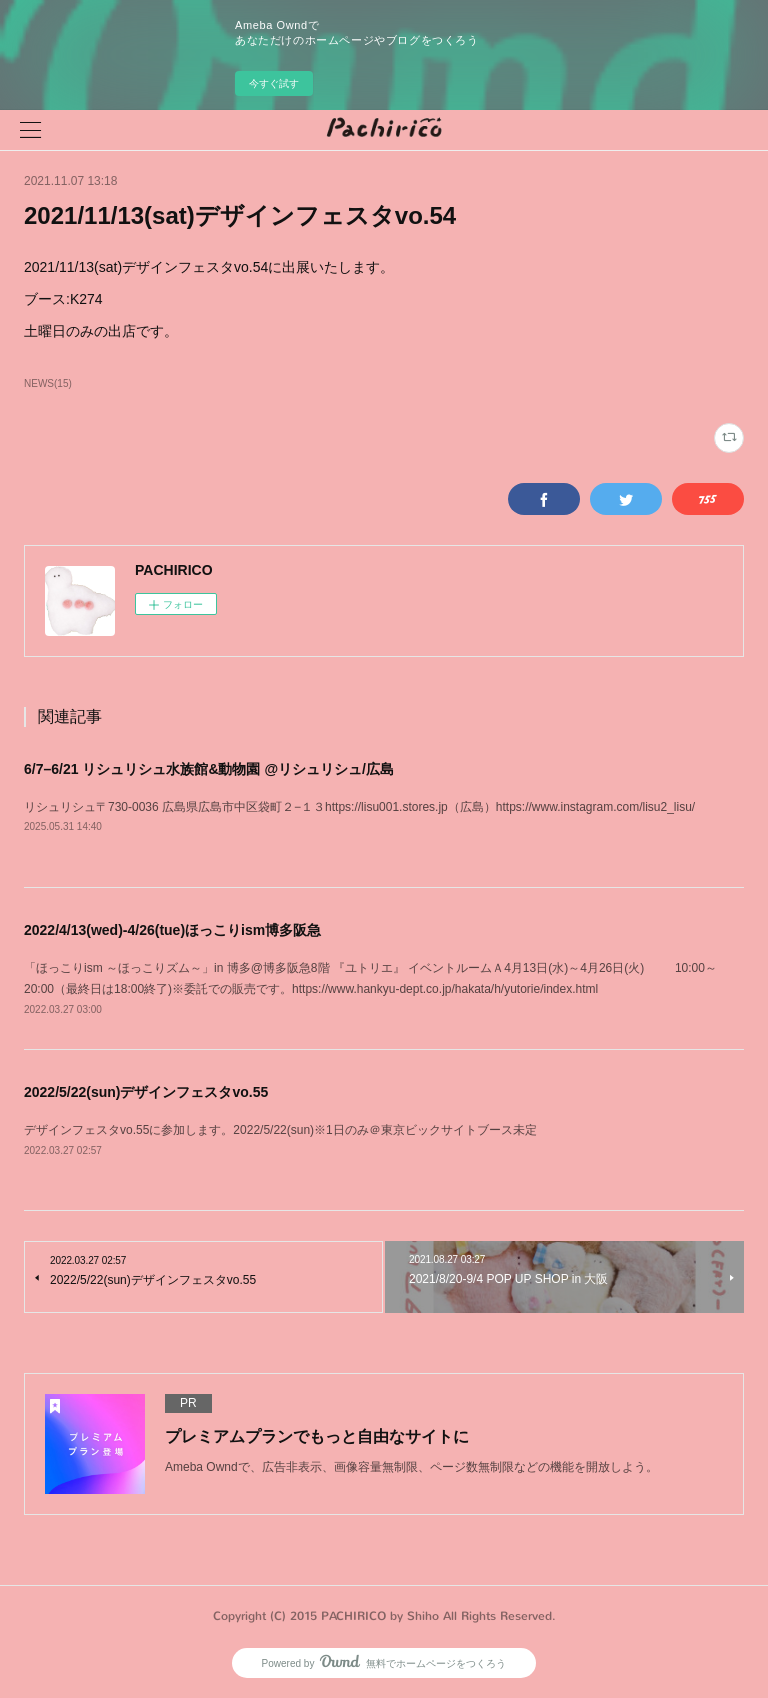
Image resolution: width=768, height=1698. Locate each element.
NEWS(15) (48, 383)
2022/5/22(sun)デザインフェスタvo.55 (146, 1092)
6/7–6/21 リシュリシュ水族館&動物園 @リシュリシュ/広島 (209, 769)
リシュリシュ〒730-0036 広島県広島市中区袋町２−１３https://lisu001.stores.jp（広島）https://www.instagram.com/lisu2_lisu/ (359, 807)
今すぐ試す (274, 83)
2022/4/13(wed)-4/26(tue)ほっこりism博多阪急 (172, 930)
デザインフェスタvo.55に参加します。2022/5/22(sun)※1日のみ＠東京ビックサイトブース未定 (280, 1130)
